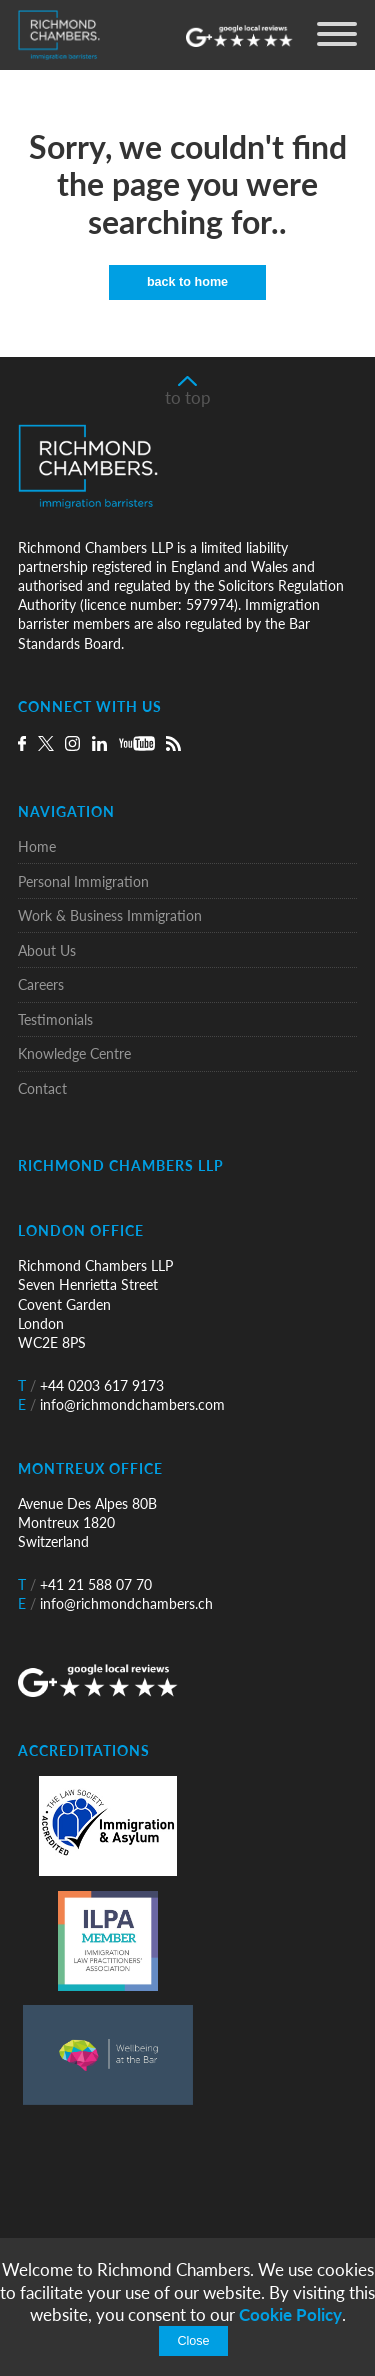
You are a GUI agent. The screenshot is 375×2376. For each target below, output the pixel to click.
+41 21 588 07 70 (85, 1584)
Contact (42, 1088)
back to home (187, 282)
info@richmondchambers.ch (115, 1603)
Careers (41, 984)
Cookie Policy (290, 2314)
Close (193, 2341)
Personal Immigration (83, 881)
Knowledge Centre (74, 1053)
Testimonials (55, 1019)
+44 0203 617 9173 (91, 1385)
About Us (47, 950)
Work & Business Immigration (110, 915)
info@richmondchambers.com (121, 1404)
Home (37, 846)
